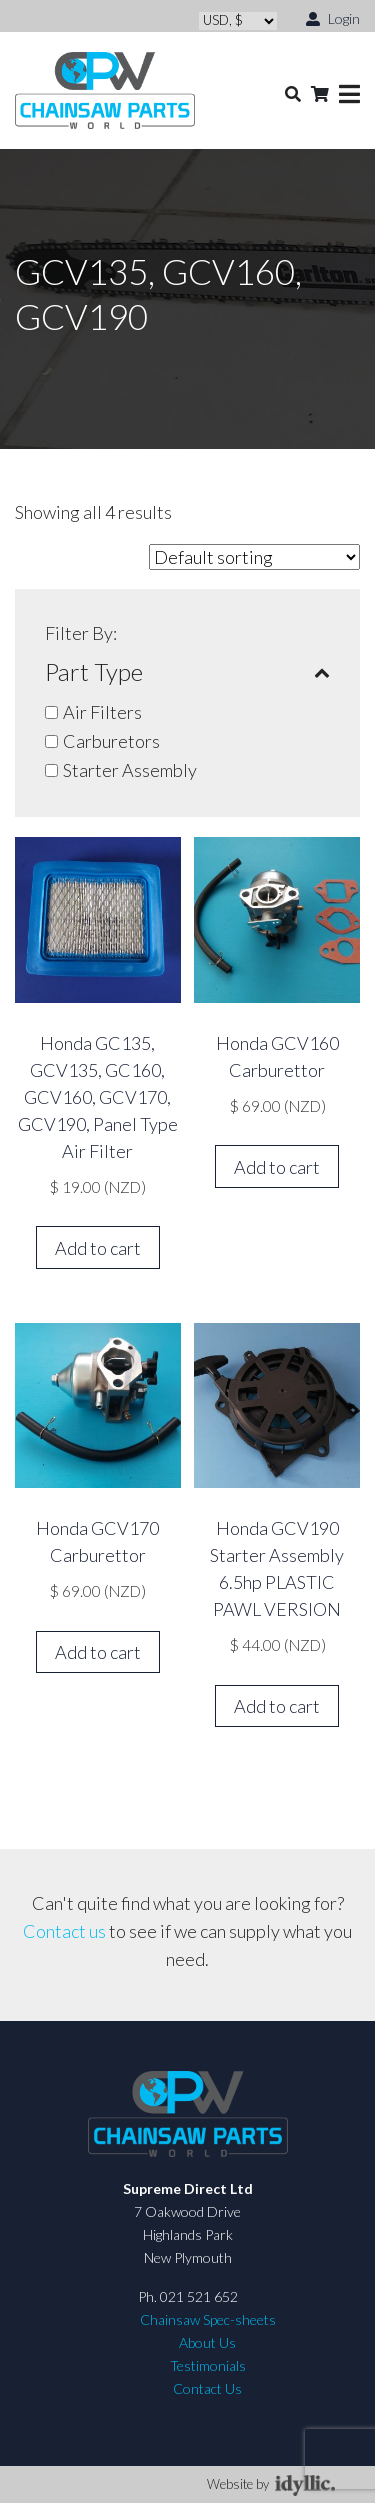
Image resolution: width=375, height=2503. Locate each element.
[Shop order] (254, 557)
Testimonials (208, 2365)
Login (333, 17)
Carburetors (111, 741)
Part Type (187, 672)
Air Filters (102, 712)
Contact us (64, 1931)
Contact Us (207, 2388)
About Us (207, 2342)
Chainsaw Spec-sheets (208, 2319)
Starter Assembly (130, 770)
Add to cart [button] (98, 1248)
